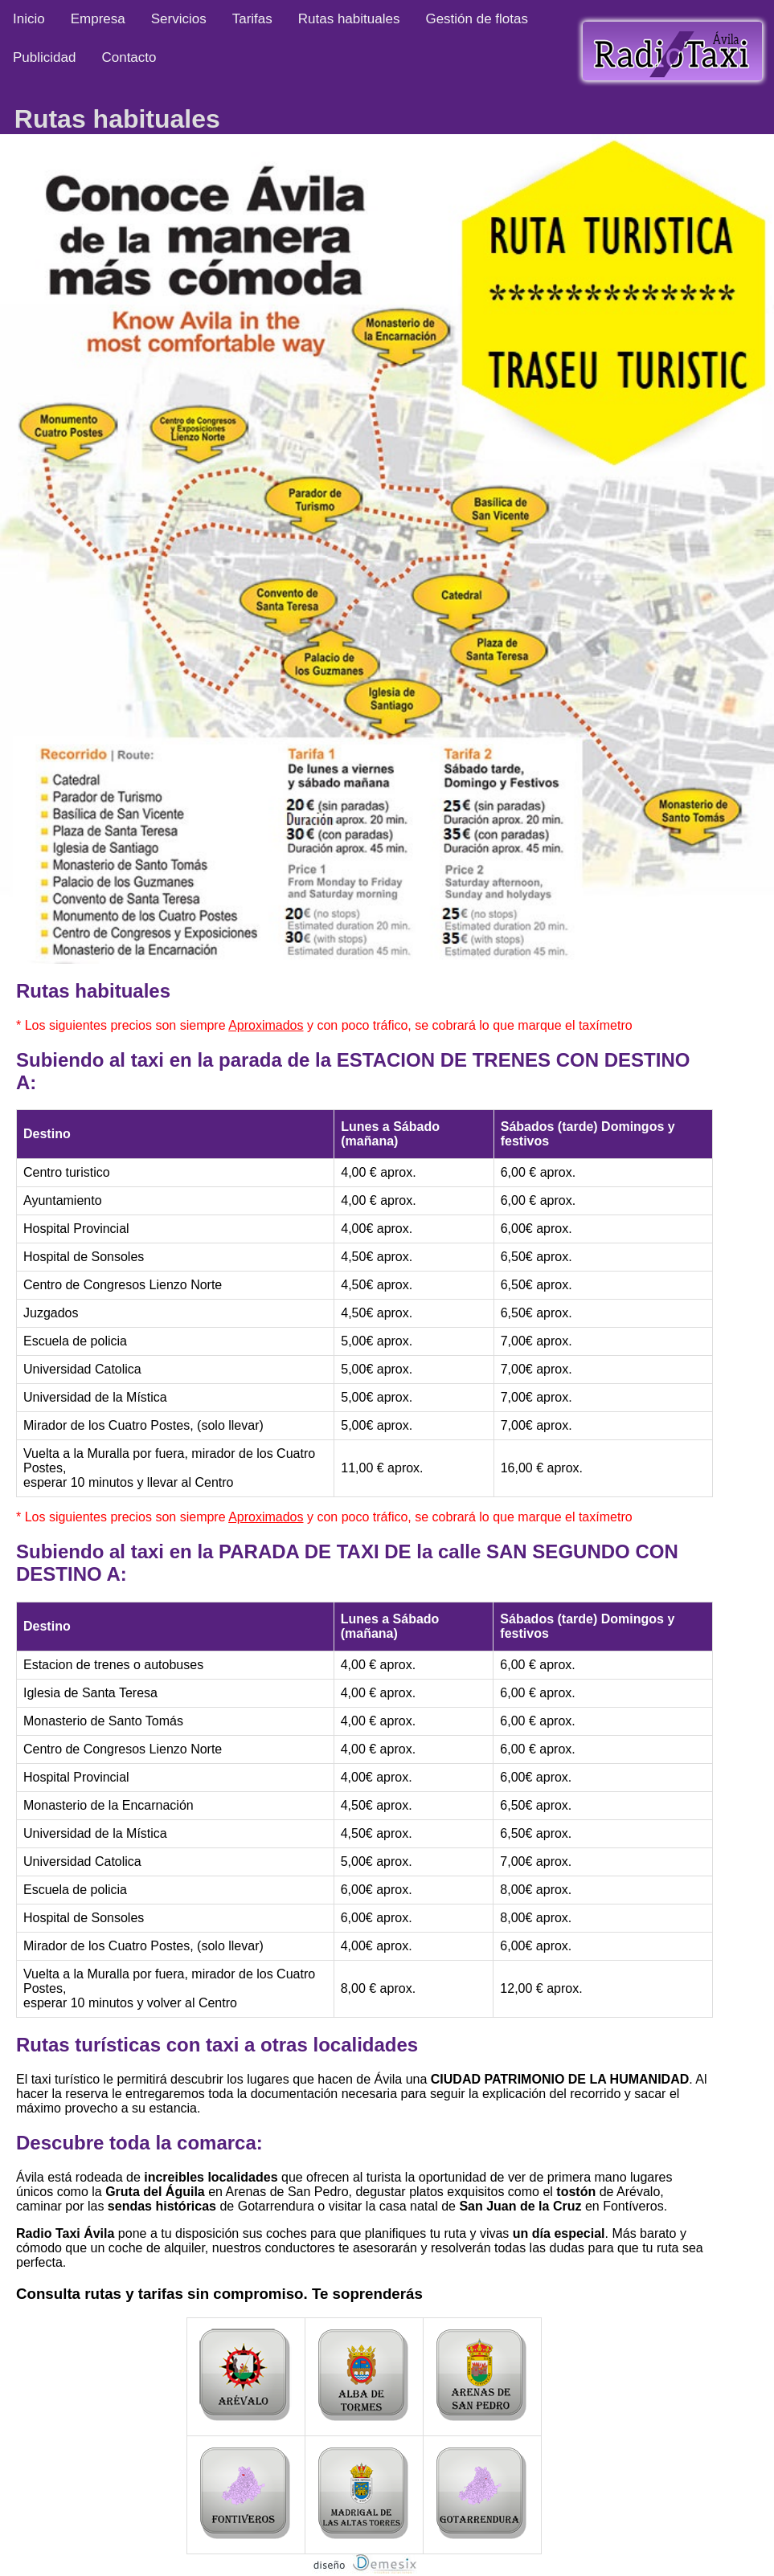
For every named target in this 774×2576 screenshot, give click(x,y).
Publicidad (44, 57)
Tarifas (252, 19)
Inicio (29, 19)
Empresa (98, 19)
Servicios (179, 19)
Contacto (128, 57)
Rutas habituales (349, 19)
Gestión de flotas (476, 19)
